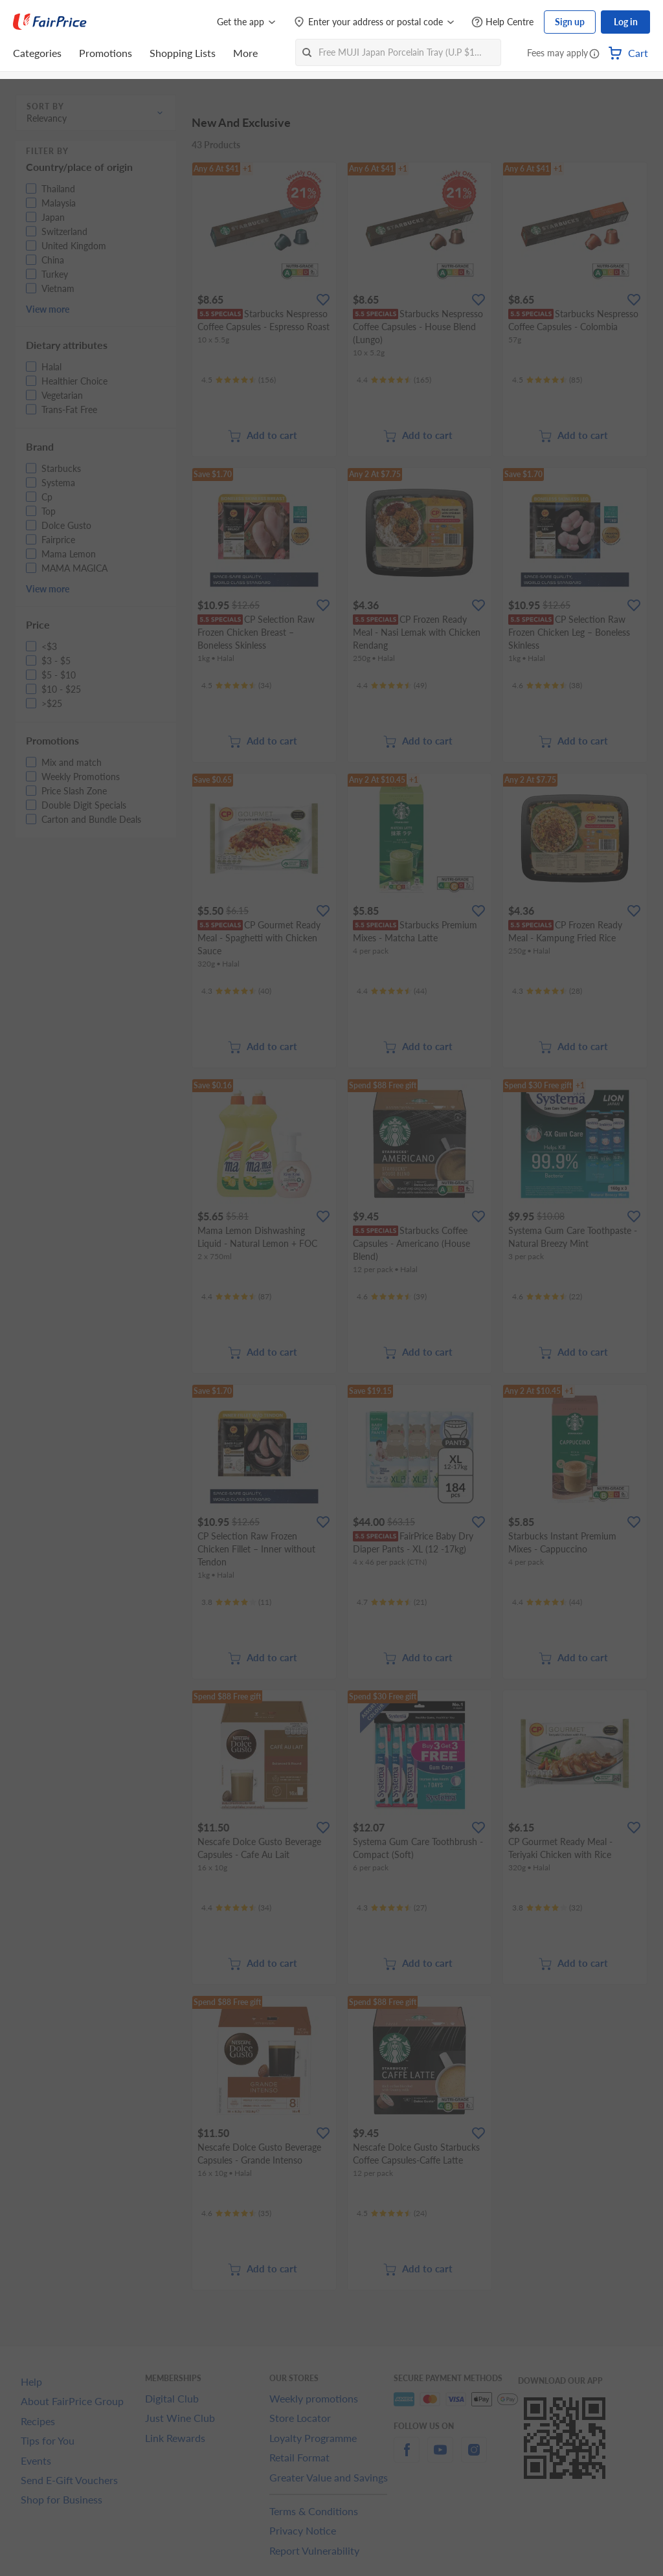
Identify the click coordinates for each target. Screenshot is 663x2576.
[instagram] (474, 2457)
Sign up (570, 21)
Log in (626, 21)
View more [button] (47, 309)
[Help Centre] (502, 22)
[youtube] (440, 2457)
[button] (594, 54)
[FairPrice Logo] (50, 22)
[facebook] (407, 2457)
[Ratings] (238, 380)
